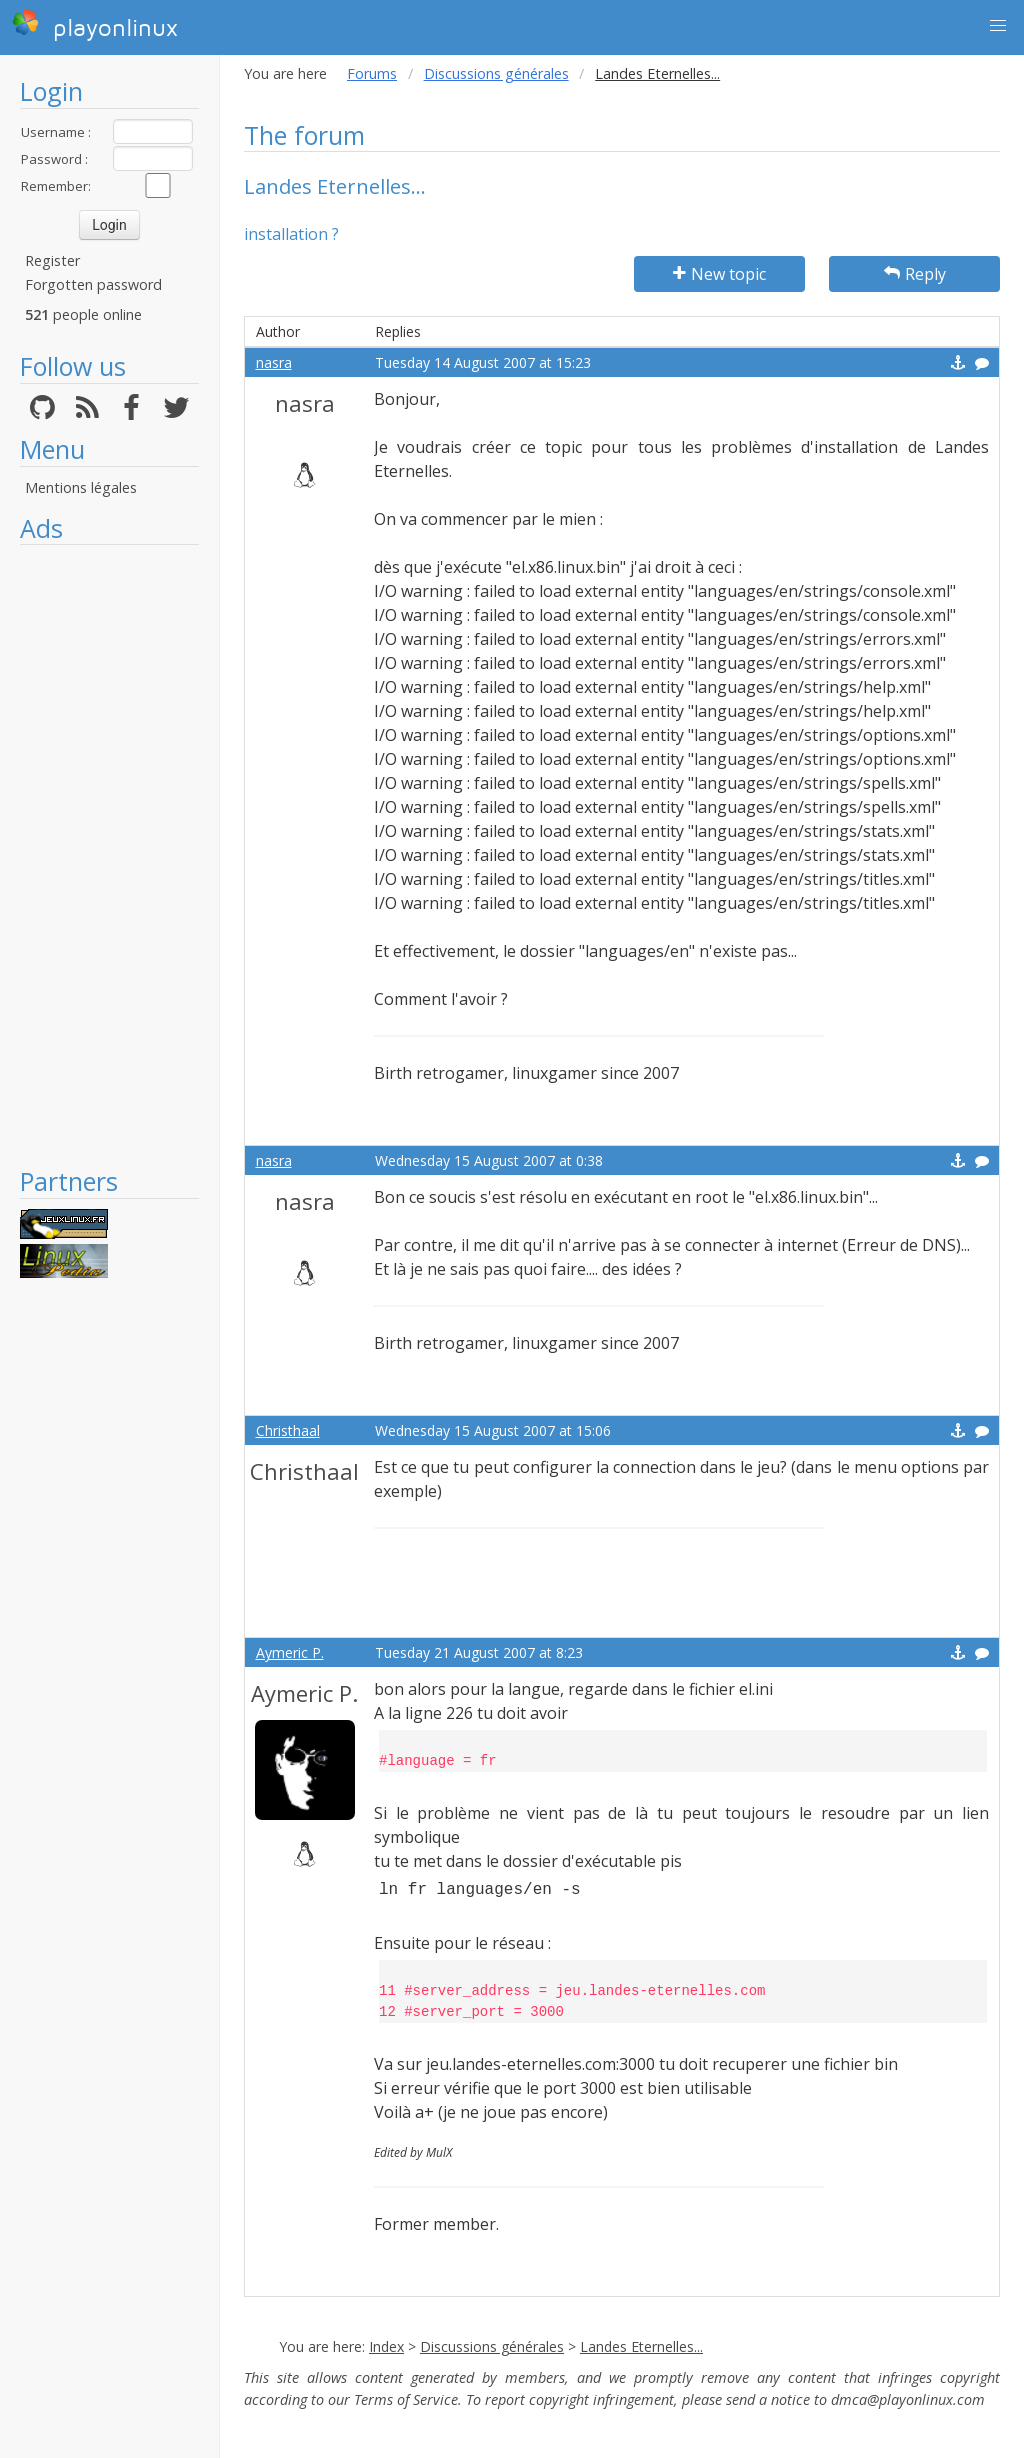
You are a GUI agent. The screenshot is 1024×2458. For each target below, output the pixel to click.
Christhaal (288, 1430)
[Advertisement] (109, 855)
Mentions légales (81, 487)
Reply (915, 274)
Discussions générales (496, 73)
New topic (719, 274)
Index (386, 2346)
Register (52, 260)
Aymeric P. (290, 1652)
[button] (998, 26)
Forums (372, 73)
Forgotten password (93, 284)
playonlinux (95, 25)
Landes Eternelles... (641, 2346)
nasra (274, 362)
